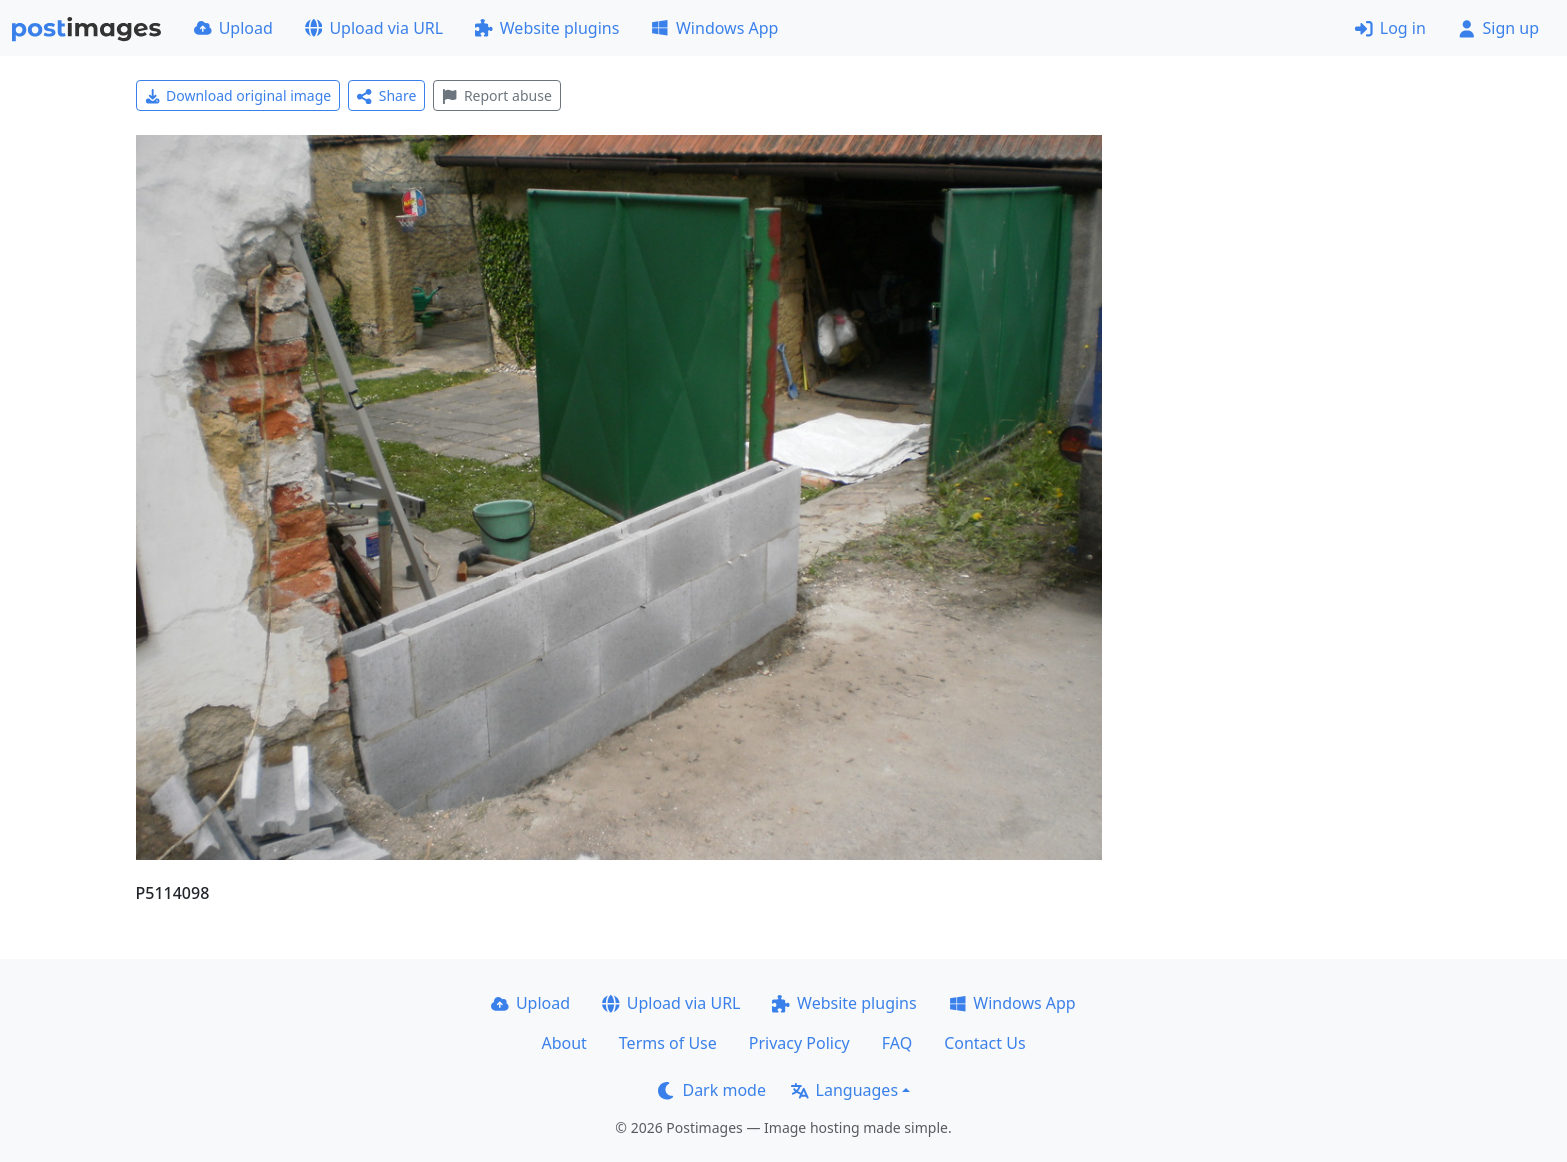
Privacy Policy (799, 1043)
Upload (233, 28)
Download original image (238, 95)
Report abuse (496, 95)
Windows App (714, 28)
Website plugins (547, 28)
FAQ (897, 1043)
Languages (844, 1090)
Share (386, 95)
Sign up (1498, 28)
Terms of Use (668, 1043)
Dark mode (712, 1090)
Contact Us (984, 1043)
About (563, 1043)
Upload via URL (374, 28)
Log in (1390, 28)
